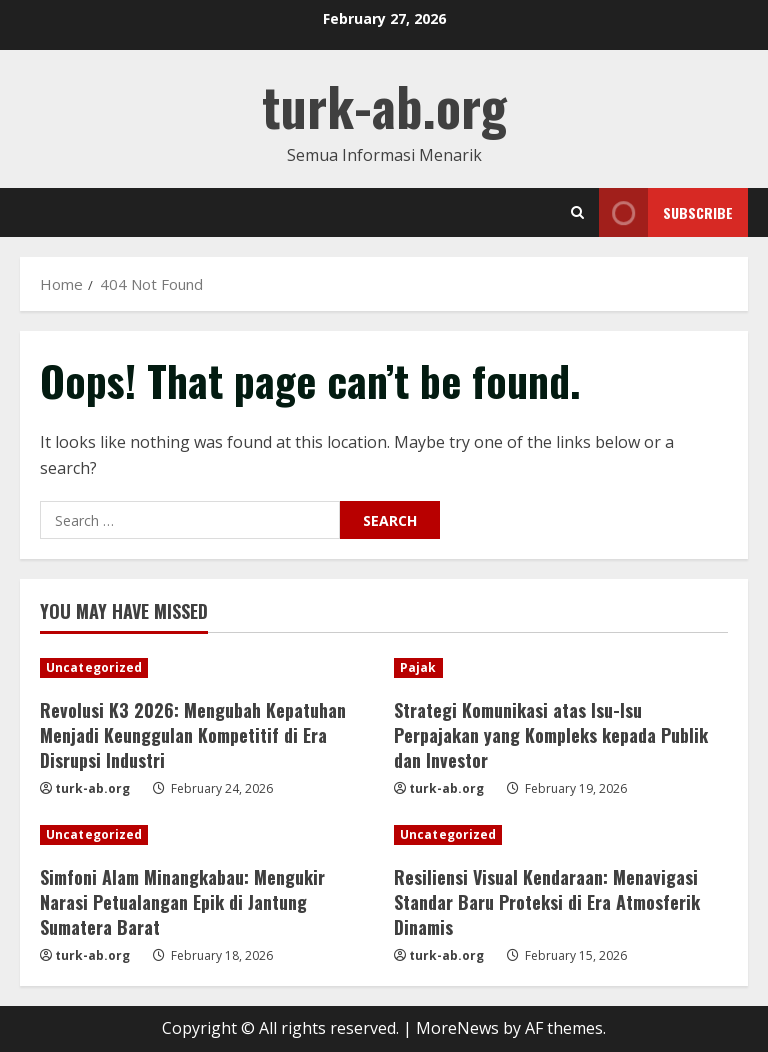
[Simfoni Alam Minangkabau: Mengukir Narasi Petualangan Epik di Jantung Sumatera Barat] (207, 835)
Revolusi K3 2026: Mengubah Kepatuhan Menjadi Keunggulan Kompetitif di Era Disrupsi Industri (193, 735)
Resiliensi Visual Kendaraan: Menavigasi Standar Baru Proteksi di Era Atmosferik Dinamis (547, 902)
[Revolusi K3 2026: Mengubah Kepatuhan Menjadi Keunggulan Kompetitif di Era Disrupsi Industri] (207, 668)
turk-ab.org (384, 105)
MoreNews (457, 1028)
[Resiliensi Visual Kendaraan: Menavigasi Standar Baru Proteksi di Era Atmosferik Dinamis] (561, 835)
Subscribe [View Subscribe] (666, 212)
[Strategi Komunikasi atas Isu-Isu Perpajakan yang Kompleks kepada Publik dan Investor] (561, 668)
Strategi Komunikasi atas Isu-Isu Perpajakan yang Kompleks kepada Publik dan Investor (551, 735)
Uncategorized (94, 667)
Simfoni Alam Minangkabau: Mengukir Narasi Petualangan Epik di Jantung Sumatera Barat (182, 902)
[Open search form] (577, 212)
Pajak (418, 667)
